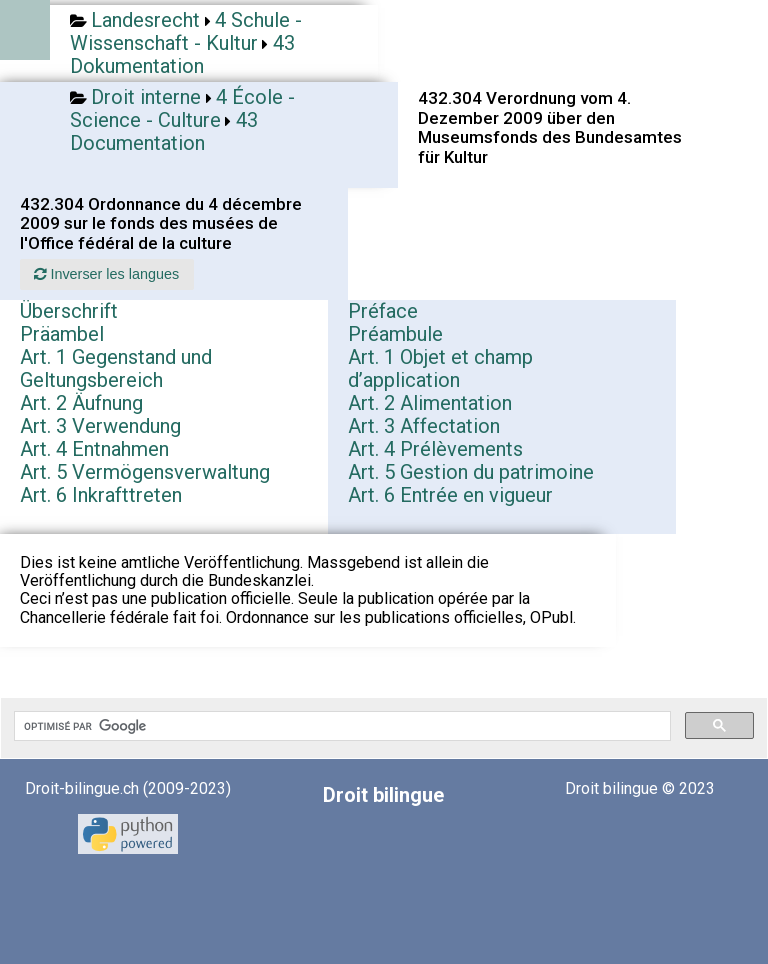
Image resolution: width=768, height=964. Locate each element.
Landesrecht (145, 20)
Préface (383, 311)
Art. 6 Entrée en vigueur (450, 495)
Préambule (395, 334)
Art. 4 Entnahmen (94, 449)
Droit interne (146, 97)
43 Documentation (164, 131)
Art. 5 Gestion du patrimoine (471, 472)
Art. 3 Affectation (424, 426)
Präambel (62, 334)
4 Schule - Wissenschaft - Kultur (186, 31)
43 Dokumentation (182, 54)
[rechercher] (340, 726)
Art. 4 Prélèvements (435, 449)
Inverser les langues (106, 274)
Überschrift (69, 311)
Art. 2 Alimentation (430, 403)
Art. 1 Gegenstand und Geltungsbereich (116, 368)
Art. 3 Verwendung (100, 426)
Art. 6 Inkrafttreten (101, 495)
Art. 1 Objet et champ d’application (440, 368)
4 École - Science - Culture (182, 108)
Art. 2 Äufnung (81, 403)
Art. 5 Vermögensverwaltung (145, 472)
